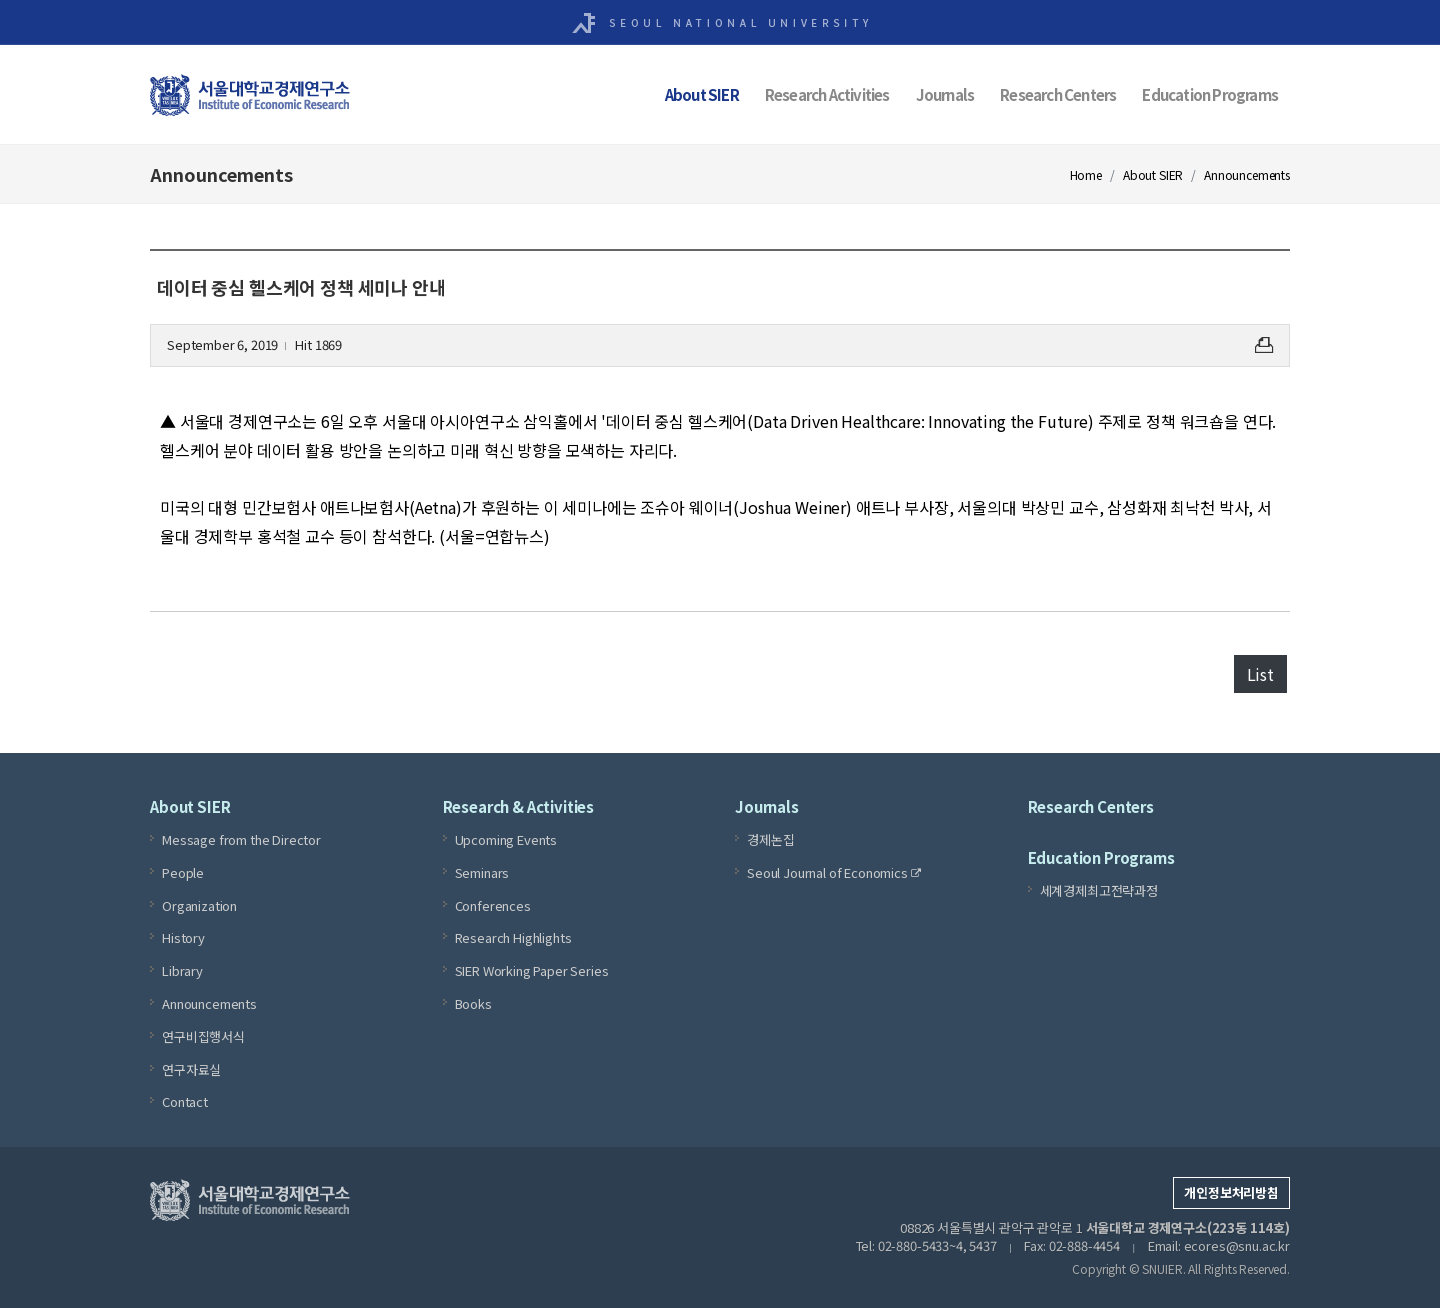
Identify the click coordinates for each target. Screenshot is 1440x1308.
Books (473, 1003)
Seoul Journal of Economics (834, 873)
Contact (185, 1101)
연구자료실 (191, 1068)
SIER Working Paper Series (532, 970)
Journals (945, 94)
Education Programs (1210, 94)
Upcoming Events (506, 839)
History (183, 937)
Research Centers (1058, 94)
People (183, 872)
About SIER (702, 94)
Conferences (493, 904)
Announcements (209, 1003)
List (1260, 674)
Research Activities (827, 94)
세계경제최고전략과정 (1099, 890)
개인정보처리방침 (1231, 1192)
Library (182, 970)
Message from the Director (241, 839)
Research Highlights (513, 937)
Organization (199, 904)
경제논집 (770, 839)
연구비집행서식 (203, 1036)
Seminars (482, 872)
